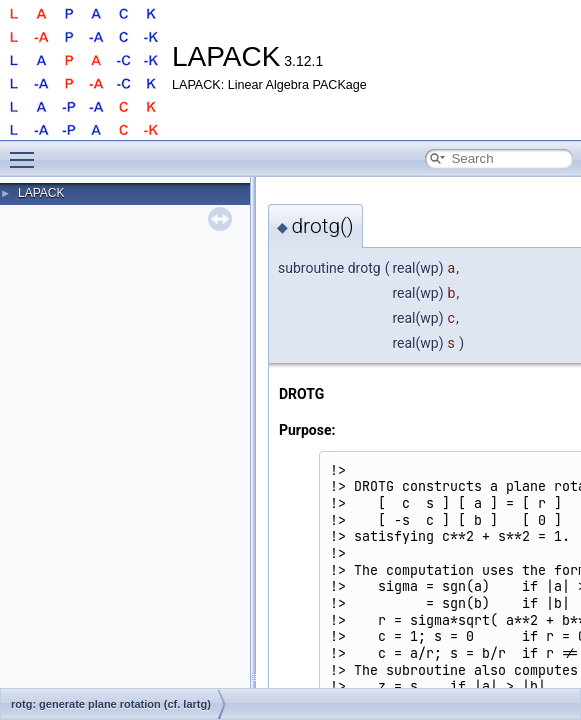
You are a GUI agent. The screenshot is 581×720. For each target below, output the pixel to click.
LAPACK (41, 193)
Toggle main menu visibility (27, 151)
